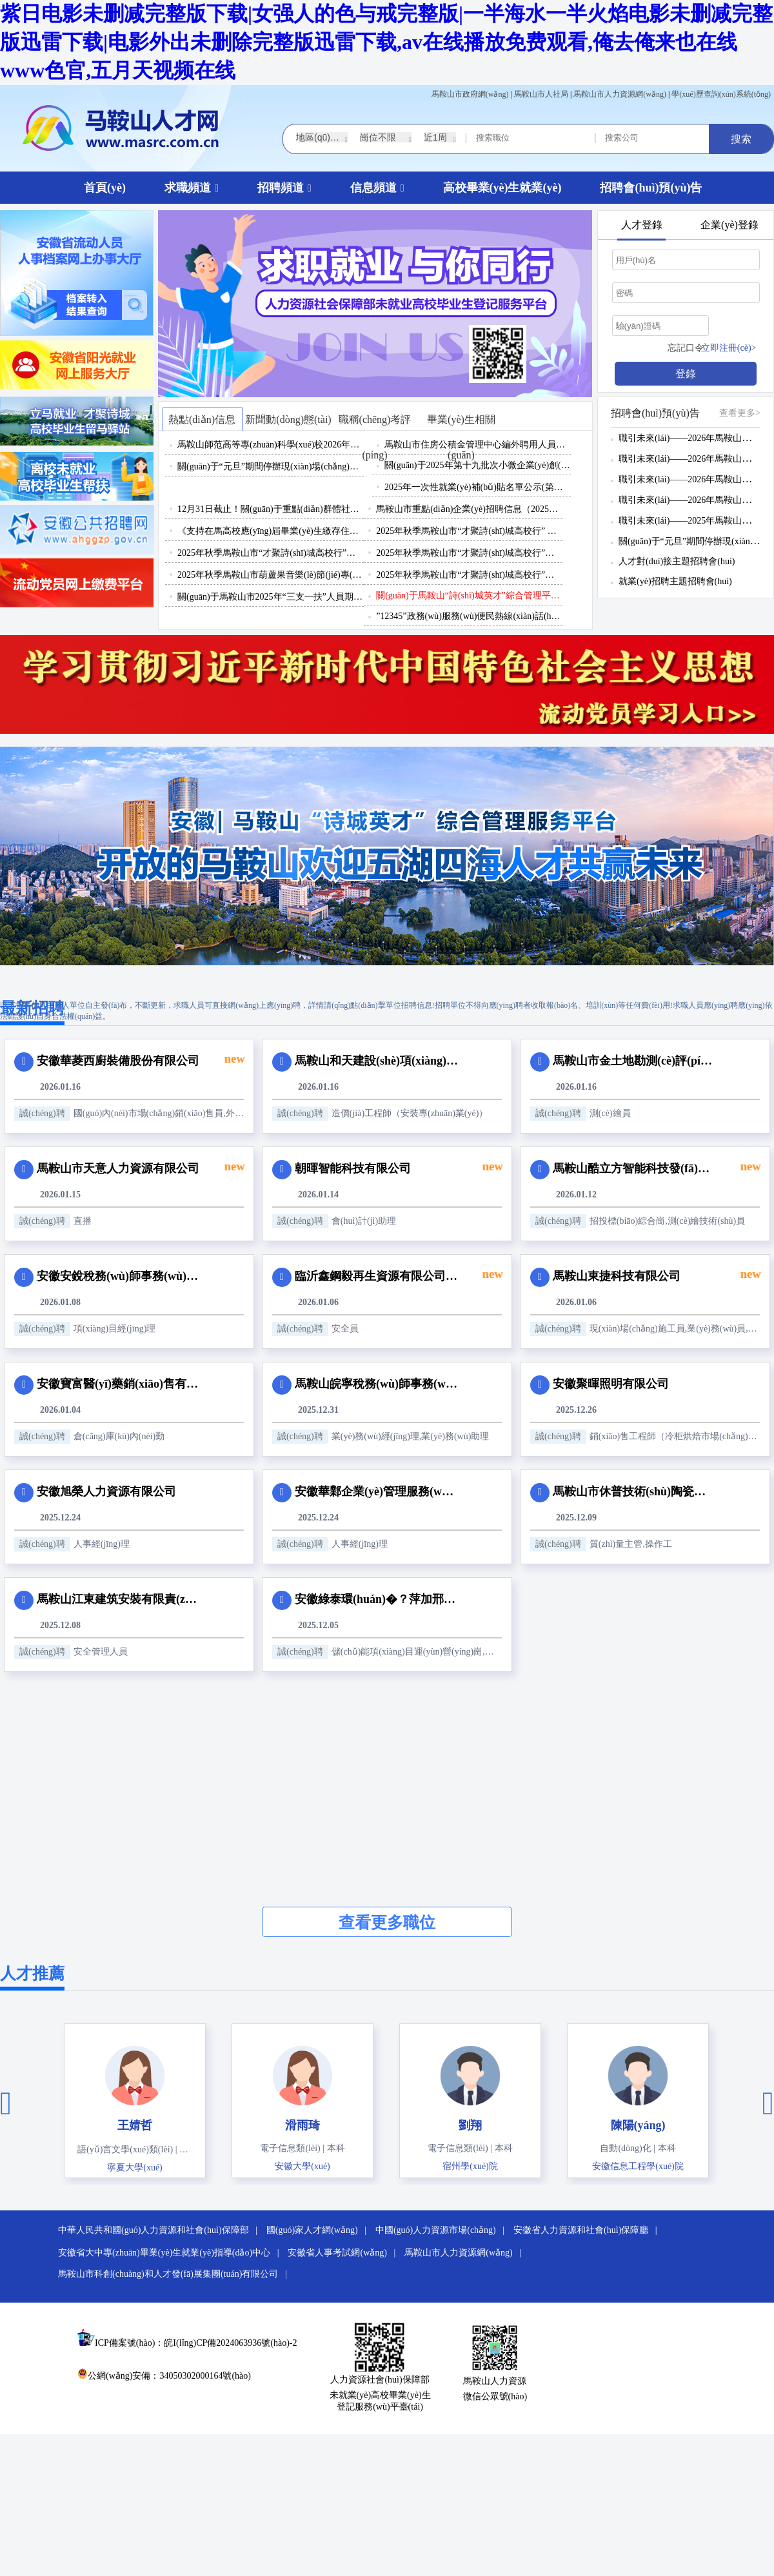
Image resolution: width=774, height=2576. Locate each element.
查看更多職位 (387, 1922)
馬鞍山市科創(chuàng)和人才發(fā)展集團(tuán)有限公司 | (175, 2274)
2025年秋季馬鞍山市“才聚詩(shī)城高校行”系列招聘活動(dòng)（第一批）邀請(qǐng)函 (469, 575)
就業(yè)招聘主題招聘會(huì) (675, 581)
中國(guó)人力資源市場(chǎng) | (443, 2230)
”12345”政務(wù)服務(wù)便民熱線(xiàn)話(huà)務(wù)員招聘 (469, 616)
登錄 (685, 373)
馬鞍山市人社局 (541, 94)
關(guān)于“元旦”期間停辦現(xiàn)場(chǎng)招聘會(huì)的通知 (270, 466)
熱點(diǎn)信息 (201, 419)
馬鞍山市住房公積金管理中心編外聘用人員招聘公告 (477, 444)
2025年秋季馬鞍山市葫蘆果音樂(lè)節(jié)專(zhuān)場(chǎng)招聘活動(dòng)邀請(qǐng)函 (270, 575)
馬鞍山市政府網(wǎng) (470, 94)
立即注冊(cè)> (729, 348)
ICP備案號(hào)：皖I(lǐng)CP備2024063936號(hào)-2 (196, 2343)
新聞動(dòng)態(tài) (288, 419)
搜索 (741, 138)
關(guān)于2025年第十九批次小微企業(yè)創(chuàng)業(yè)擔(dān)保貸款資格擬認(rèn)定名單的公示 (477, 465)
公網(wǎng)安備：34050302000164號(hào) (164, 2376)
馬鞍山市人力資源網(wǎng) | (466, 2252)
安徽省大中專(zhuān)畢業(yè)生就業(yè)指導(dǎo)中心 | (172, 2252)
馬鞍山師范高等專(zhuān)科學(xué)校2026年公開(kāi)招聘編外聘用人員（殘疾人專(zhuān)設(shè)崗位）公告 (270, 444)
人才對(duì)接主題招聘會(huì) (677, 561)
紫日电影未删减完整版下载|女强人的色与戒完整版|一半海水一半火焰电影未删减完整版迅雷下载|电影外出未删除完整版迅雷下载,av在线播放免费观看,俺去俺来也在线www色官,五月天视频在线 (386, 42)
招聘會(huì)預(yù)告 (651, 187)
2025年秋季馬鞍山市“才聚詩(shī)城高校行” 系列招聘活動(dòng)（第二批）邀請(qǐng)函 (469, 531)
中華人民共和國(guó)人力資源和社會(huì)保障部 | (161, 2230)
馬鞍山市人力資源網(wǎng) (619, 94)
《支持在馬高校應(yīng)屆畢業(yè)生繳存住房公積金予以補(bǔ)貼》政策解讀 (270, 531)
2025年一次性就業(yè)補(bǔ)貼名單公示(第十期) (477, 487)
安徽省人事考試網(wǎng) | (345, 2252)
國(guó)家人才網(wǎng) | (319, 2230)
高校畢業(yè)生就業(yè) (502, 187)
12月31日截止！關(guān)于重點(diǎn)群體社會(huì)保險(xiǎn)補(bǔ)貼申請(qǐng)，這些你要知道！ (270, 509)
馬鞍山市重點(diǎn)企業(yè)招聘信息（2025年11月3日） (469, 509)
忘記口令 (686, 348)
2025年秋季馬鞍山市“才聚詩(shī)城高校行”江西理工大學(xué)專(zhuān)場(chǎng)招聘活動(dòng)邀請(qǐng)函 (469, 553)
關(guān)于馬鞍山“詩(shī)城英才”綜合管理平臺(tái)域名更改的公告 (469, 595)
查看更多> (739, 413)
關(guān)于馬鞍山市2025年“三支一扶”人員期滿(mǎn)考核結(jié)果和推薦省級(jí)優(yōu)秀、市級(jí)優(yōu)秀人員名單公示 (270, 597)
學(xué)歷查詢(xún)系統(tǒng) (721, 94)
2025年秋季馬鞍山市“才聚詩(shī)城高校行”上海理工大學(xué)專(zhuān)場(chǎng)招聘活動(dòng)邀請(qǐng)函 (270, 553)
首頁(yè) (105, 187)
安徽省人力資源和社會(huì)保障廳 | (588, 2230)
